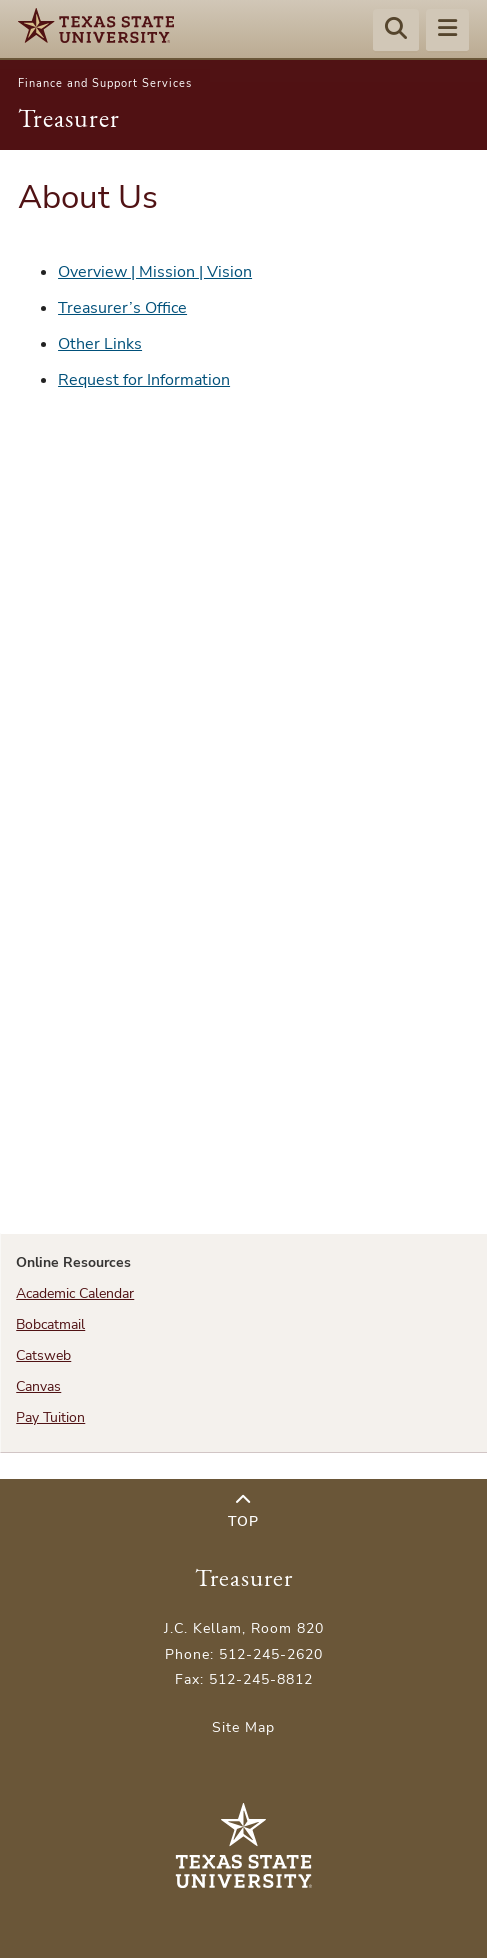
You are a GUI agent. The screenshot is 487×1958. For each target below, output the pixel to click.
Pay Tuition (50, 1417)
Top (243, 1511)
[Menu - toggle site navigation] (447, 31)
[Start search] (396, 31)
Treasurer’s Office (122, 308)
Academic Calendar (75, 1293)
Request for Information (144, 380)
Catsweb (43, 1355)
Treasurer (69, 118)
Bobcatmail (50, 1324)
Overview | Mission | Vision (155, 272)
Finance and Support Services (105, 83)
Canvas (38, 1386)
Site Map (243, 1727)
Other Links (100, 344)
